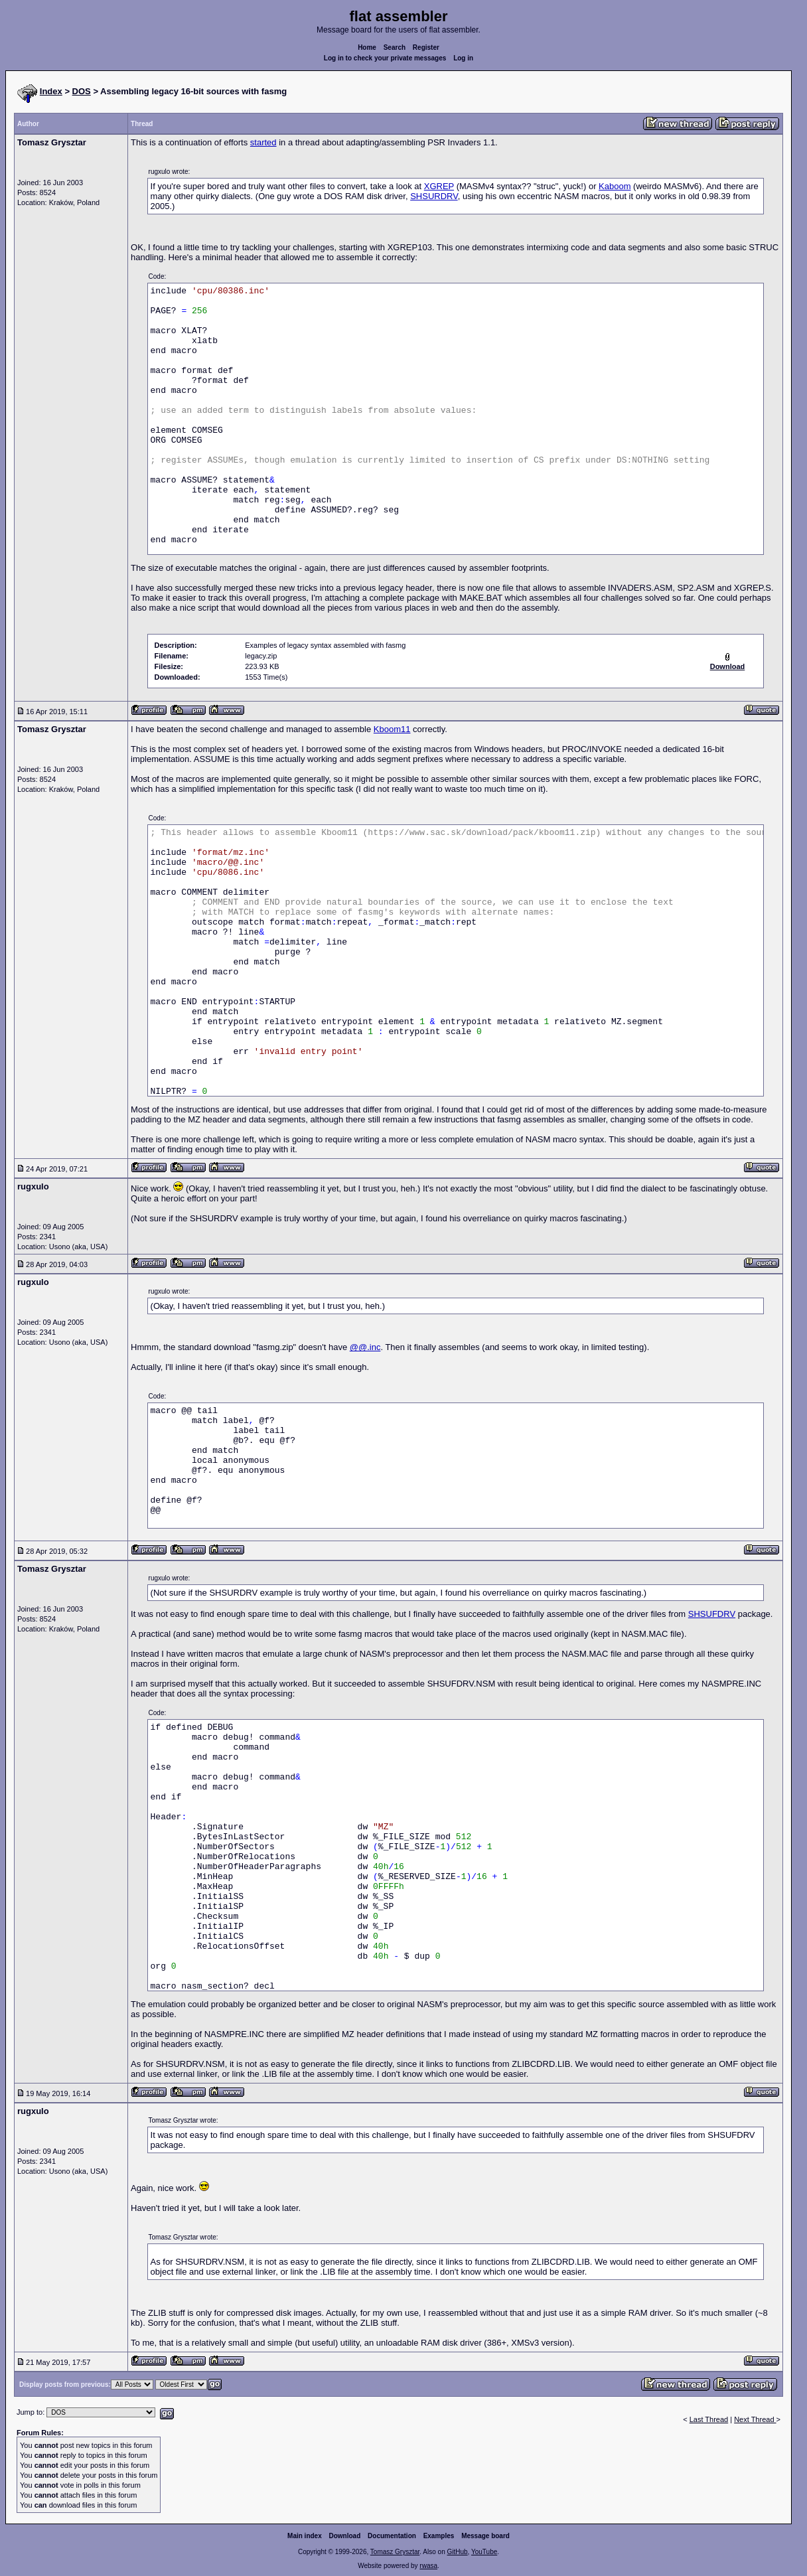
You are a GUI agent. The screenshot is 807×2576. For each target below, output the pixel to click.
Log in (463, 58)
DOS (81, 91)
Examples (439, 2535)
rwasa (428, 2565)
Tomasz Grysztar (394, 2551)
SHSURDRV (434, 196)
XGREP (439, 186)
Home (367, 47)
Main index (304, 2535)
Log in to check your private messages (385, 58)
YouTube (484, 2551)
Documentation (392, 2535)
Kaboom (614, 186)
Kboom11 (392, 729)
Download (345, 2535)
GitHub (457, 2551)
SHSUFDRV (711, 1614)
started (263, 142)
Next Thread (755, 2419)
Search (394, 47)
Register (426, 47)
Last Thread (709, 2419)
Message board (485, 2535)
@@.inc (365, 1347)
